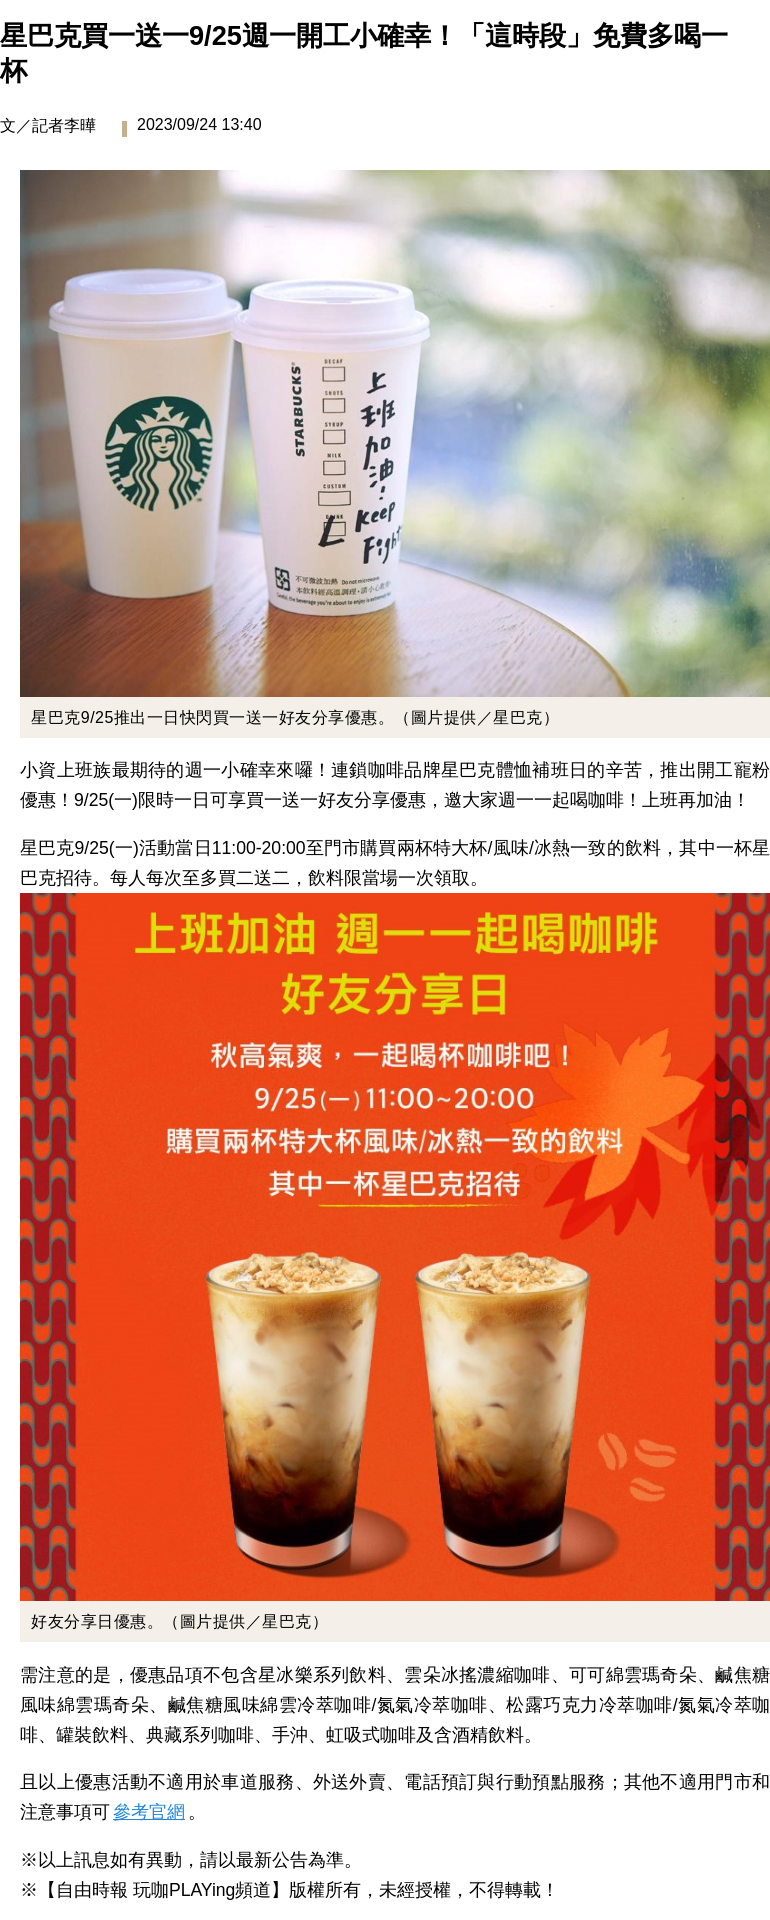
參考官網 (149, 1812)
